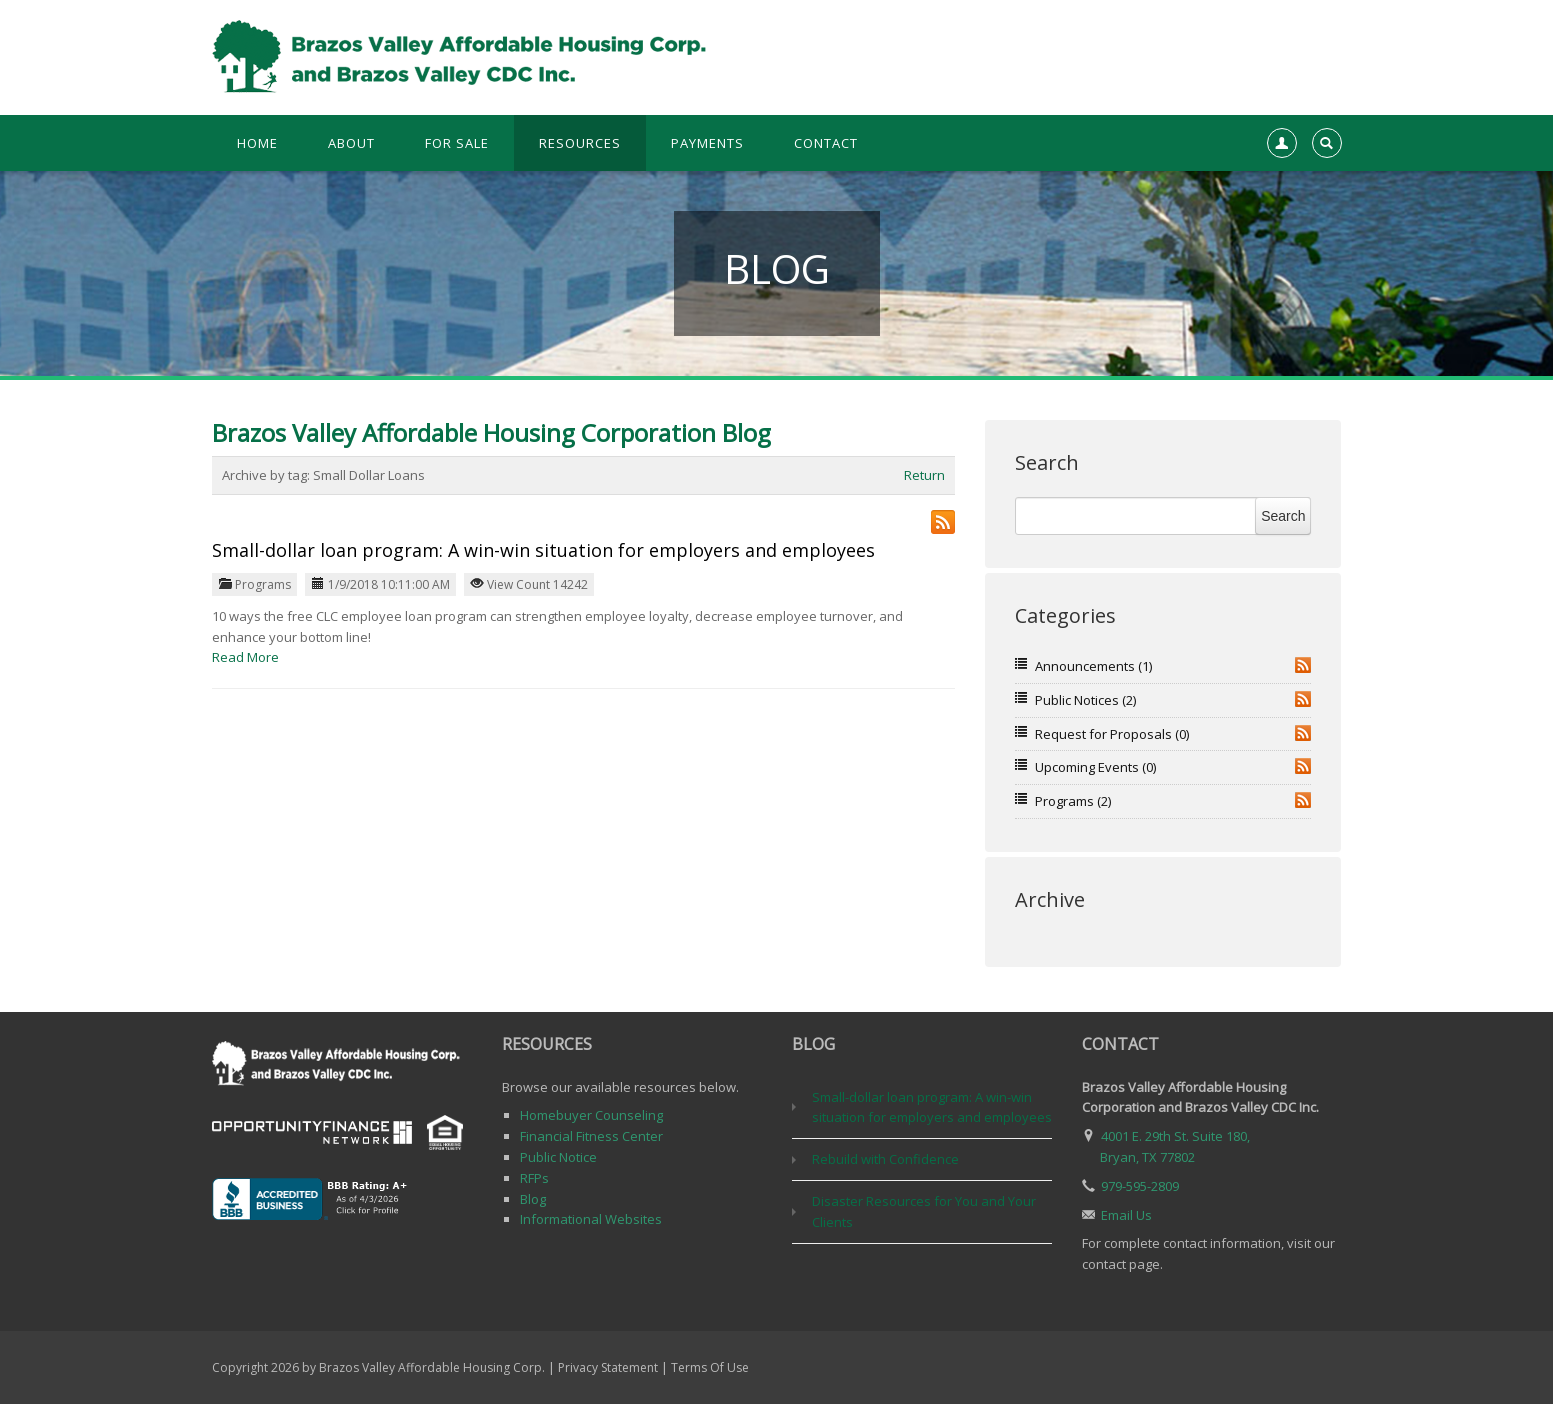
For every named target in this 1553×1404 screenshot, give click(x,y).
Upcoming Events (1095, 767)
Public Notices (1085, 700)
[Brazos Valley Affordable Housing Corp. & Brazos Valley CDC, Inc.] (463, 56)
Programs (263, 584)
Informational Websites (591, 1219)
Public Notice (558, 1157)
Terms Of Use (710, 1367)
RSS (1303, 665)
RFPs (534, 1178)
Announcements (1093, 666)
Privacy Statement (608, 1367)
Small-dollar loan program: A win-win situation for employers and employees (543, 550)
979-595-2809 (1140, 1186)
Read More (245, 657)
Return (924, 475)
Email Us (1126, 1215)
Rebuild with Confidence (885, 1159)
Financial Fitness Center (591, 1136)
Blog (533, 1199)
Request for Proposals (1112, 734)
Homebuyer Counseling (591, 1115)
